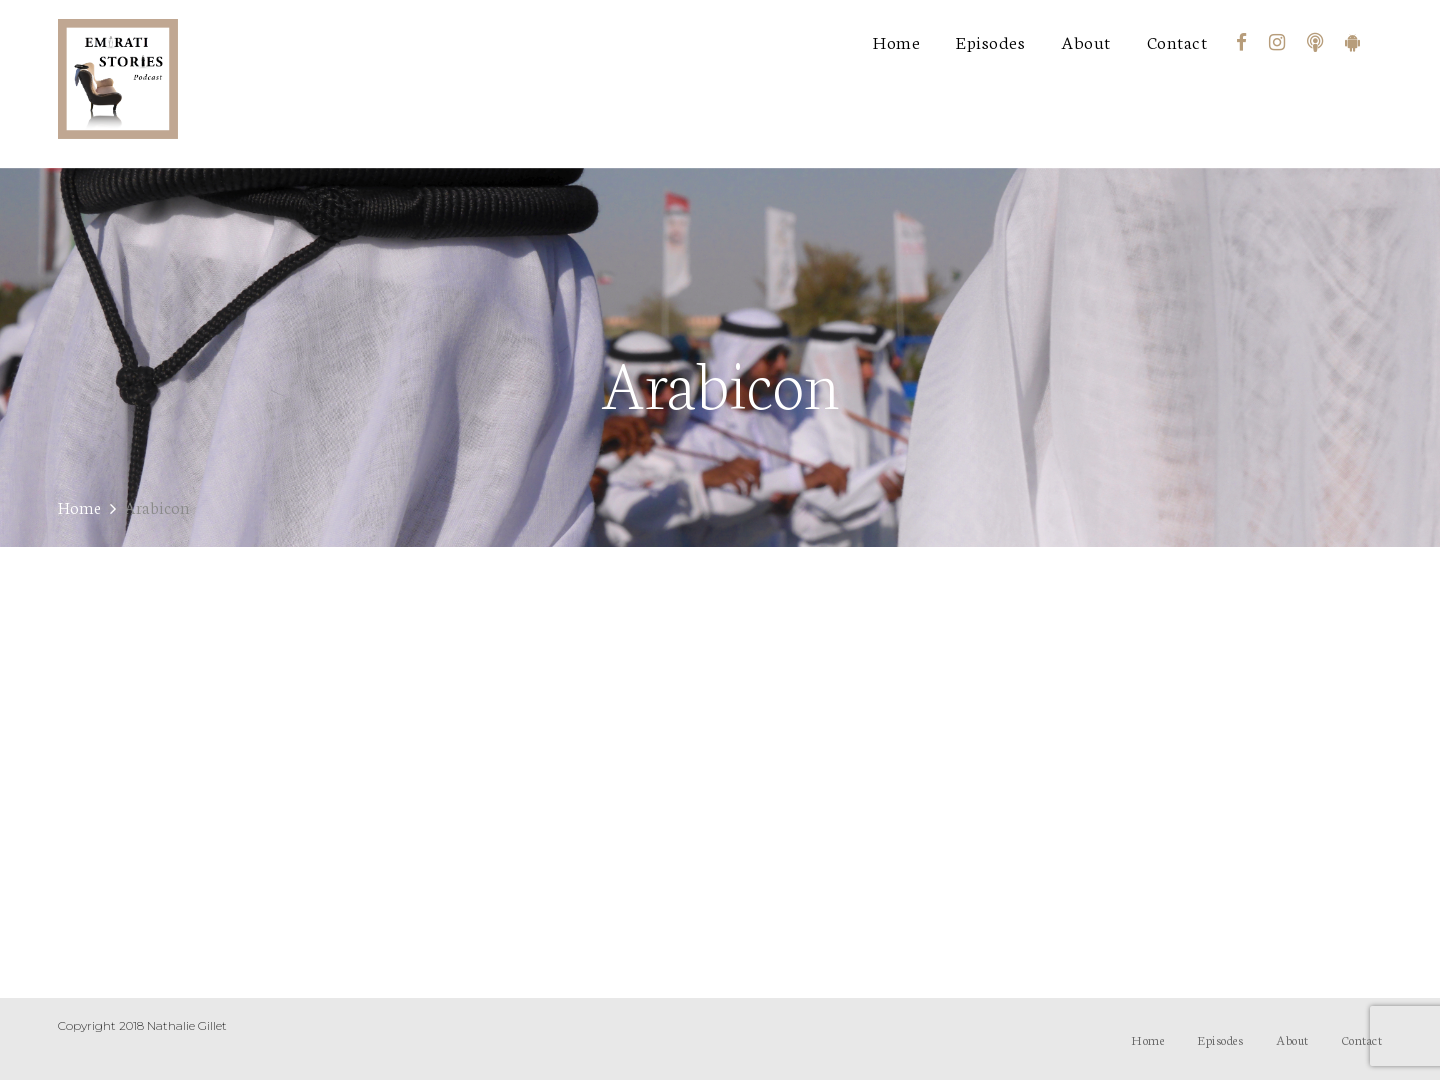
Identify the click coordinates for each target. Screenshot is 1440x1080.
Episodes (990, 41)
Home (896, 41)
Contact (1177, 41)
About (1086, 41)
